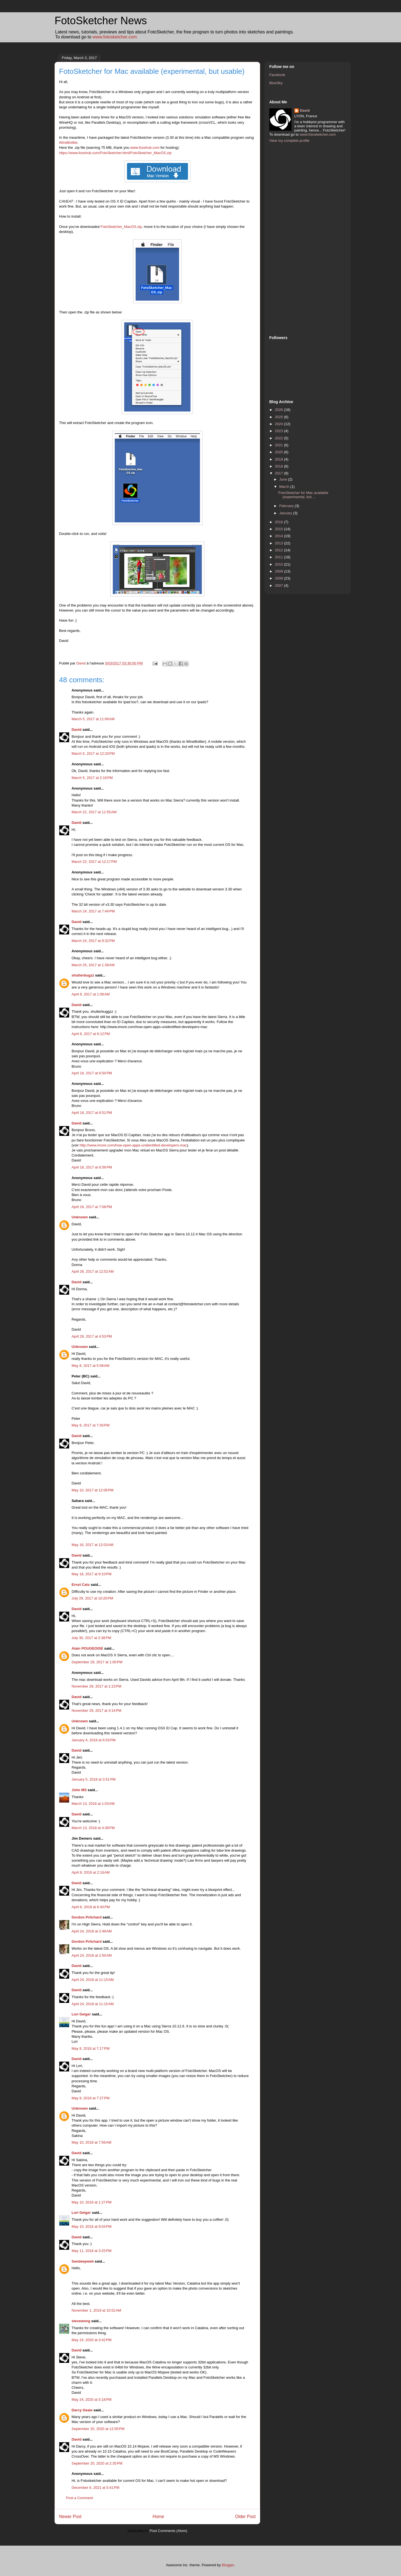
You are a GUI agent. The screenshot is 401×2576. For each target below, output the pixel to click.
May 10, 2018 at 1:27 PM (91, 2202)
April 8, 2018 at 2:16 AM (91, 1872)
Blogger (228, 2565)
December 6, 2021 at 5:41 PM (95, 2487)
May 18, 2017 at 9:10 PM (91, 1574)
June (283, 479)
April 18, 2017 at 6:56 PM (92, 1167)
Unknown (80, 1217)
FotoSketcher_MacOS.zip (121, 227)
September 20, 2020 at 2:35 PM (97, 2463)
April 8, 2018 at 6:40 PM (91, 1907)
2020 (279, 452)
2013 (279, 543)
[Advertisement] (291, 238)
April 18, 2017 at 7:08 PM (92, 1207)
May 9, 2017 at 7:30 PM (90, 1425)
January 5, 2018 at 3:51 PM (94, 1779)
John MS (79, 1790)
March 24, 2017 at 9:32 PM (93, 941)
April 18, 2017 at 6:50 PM (92, 1073)
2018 (279, 466)
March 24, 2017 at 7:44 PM (93, 911)
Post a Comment (79, 2498)
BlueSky (276, 83)
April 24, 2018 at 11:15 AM (93, 1980)
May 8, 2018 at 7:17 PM (90, 2048)
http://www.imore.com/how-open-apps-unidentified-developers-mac (133, 1145)
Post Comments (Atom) (168, 2531)
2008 (279, 578)
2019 (279, 459)
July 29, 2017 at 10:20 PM (92, 1598)
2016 (279, 522)
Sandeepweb (83, 2261)
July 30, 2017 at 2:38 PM (91, 1638)
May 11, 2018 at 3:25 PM (91, 2251)
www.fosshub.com (145, 147)
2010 (279, 564)
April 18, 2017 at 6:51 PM (92, 1113)
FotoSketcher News (101, 20)
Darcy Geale (82, 2410)
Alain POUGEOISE (87, 1648)
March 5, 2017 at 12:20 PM (93, 753)
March (284, 486)
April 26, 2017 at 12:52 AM (93, 1271)
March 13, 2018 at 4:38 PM (93, 1828)
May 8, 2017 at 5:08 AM (90, 1366)
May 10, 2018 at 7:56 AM (91, 2142)
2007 (279, 585)
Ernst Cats (81, 1584)
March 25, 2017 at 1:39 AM (93, 965)
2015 (279, 529)
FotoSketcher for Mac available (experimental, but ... (303, 495)
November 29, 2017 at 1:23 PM (96, 1686)
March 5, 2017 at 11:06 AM (93, 719)
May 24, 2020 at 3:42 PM (91, 2340)
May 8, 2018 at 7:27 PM (90, 2098)
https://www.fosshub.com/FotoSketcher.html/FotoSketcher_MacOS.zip (115, 153)
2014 (279, 536)
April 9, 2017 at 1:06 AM (91, 994)
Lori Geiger (81, 2014)
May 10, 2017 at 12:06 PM (93, 1490)
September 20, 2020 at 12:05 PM (98, 2429)
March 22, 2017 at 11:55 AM (94, 812)
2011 (279, 557)
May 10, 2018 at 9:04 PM (91, 2226)
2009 (279, 571)
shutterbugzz (83, 975)
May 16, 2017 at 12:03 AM (92, 1545)
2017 (279, 473)
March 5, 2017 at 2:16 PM (92, 778)
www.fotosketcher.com (114, 37)
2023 (279, 431)
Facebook (277, 75)
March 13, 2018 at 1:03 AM (93, 1803)
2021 (279, 445)
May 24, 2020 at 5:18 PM (91, 2399)
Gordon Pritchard (87, 1917)
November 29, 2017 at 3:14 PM (96, 1710)
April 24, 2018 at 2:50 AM (92, 1955)
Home (158, 2516)
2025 (279, 417)
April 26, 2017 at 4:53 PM (92, 1336)
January (286, 513)
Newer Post (70, 2516)
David (76, 729)
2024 (279, 424)
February (287, 506)
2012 (279, 550)
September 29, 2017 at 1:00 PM (97, 1662)
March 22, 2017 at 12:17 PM (94, 862)
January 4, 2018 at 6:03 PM (94, 1740)
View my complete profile (289, 140)
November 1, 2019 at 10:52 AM (96, 2310)
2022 (279, 438)
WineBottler (68, 142)
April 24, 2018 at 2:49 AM (92, 1931)
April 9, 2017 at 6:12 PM (91, 1034)
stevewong (81, 2321)
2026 (279, 410)
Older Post (245, 2516)
